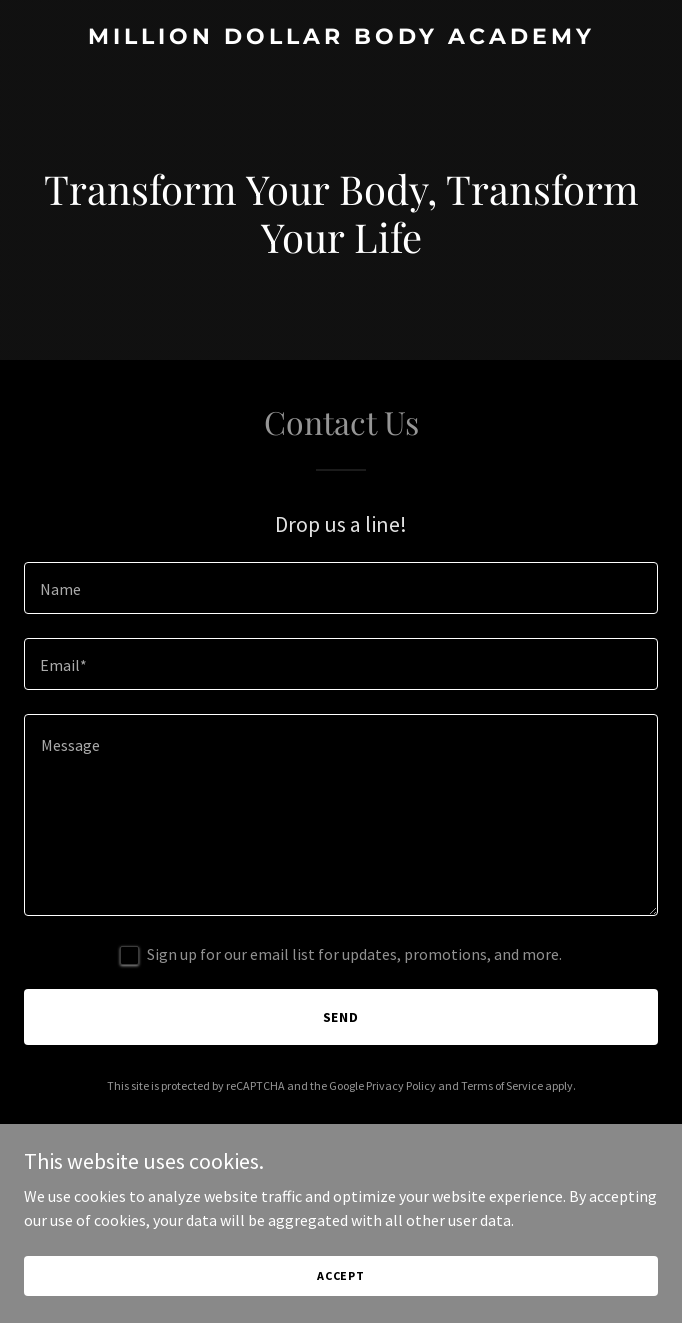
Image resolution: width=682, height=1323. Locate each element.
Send (341, 1017)
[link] (341, 38)
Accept (341, 1275)
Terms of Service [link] (502, 1085)
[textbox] (341, 588)
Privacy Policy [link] (401, 1085)
